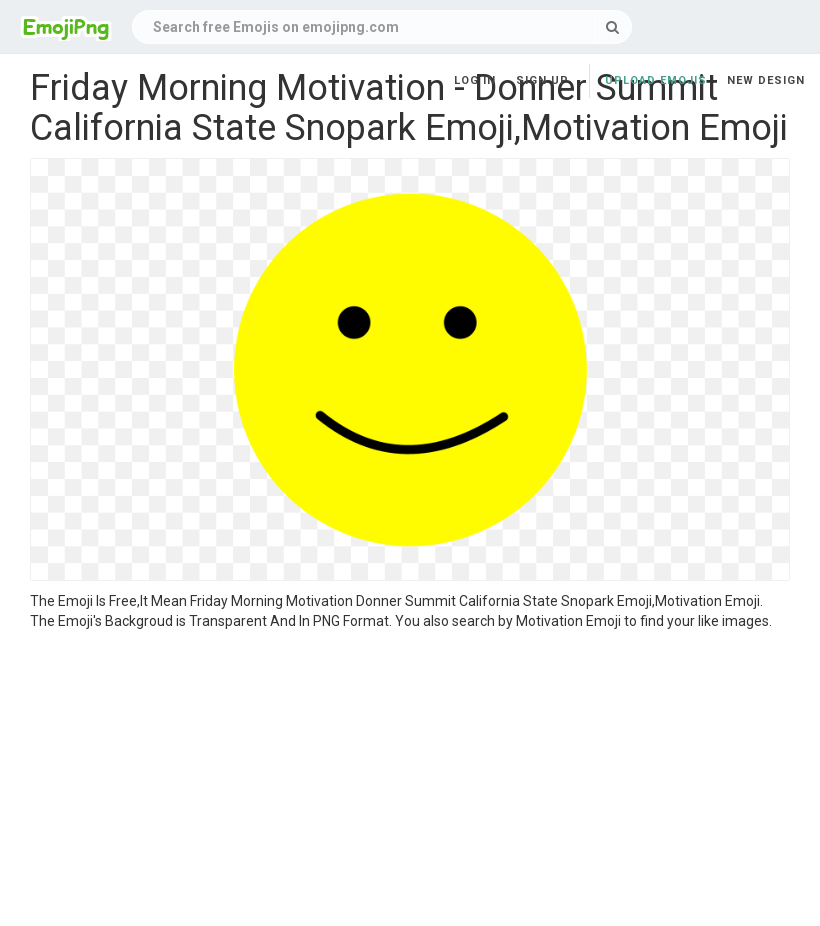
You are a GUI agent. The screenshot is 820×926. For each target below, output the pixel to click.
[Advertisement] (410, 781)
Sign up (542, 80)
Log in (475, 80)
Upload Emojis (656, 80)
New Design (766, 80)
